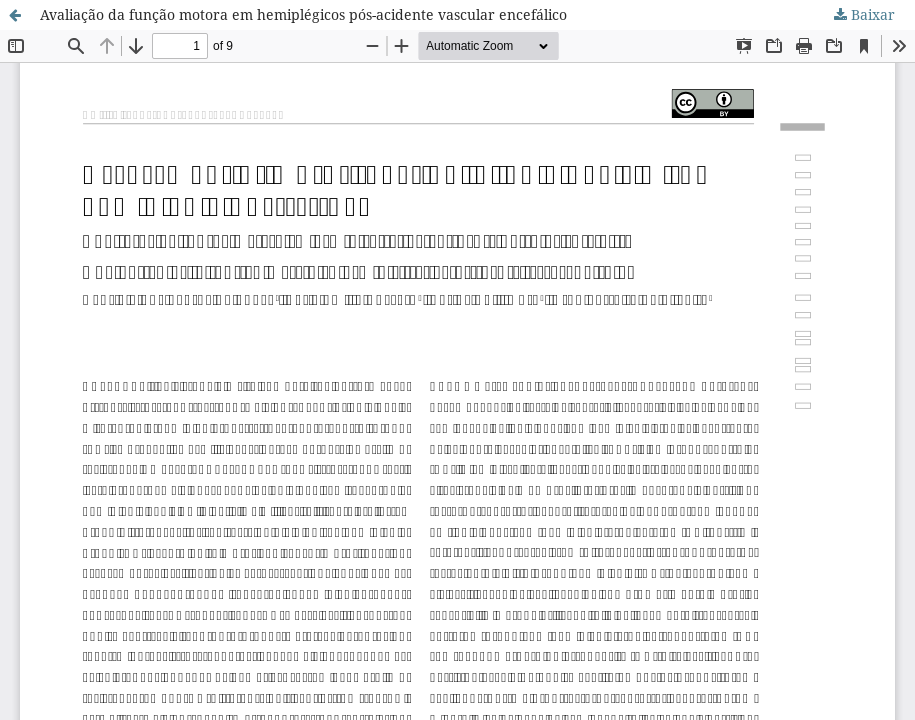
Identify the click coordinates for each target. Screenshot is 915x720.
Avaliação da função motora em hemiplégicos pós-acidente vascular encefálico (303, 14)
